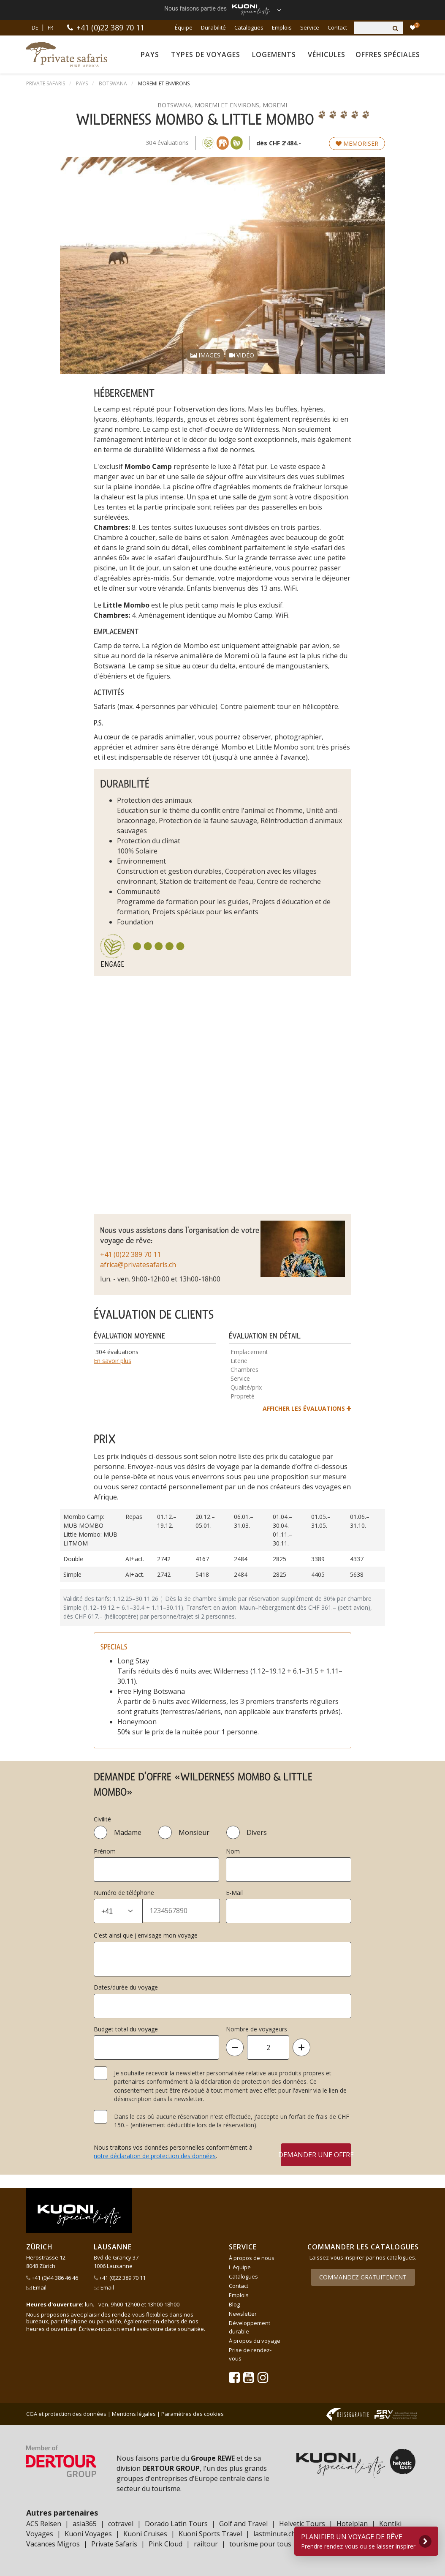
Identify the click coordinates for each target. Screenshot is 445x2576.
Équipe (184, 27)
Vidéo (241, 355)
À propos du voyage (254, 2340)
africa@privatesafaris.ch (138, 1264)
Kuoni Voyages (88, 2533)
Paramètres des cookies (192, 2414)
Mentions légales (134, 2414)
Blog (234, 2304)
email (128, 2329)
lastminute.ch (274, 2533)
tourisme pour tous (260, 2544)
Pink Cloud (165, 2544)
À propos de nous (251, 2258)
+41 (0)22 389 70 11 (110, 27)
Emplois (282, 27)
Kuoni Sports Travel (210, 2533)
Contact (337, 27)
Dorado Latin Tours (176, 2523)
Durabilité (213, 27)
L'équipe (240, 2267)
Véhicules (326, 54)
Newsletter (243, 2313)
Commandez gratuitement (363, 2277)
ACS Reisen (43, 2523)
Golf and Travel (243, 2523)
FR (50, 27)
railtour (206, 2544)
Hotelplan (352, 2523)
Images (205, 355)
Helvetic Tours (302, 2523)
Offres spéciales (387, 54)
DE (35, 27)
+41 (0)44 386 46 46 (52, 2278)
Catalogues (248, 27)
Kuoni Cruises (145, 2533)
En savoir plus (112, 1361)
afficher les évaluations (307, 1408)
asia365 (85, 2523)
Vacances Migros (53, 2544)
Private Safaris (114, 2544)
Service (309, 27)
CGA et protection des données (66, 2414)
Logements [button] (274, 54)
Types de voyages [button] (205, 54)
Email (36, 2287)
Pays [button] (150, 54)
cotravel (120, 2523)
